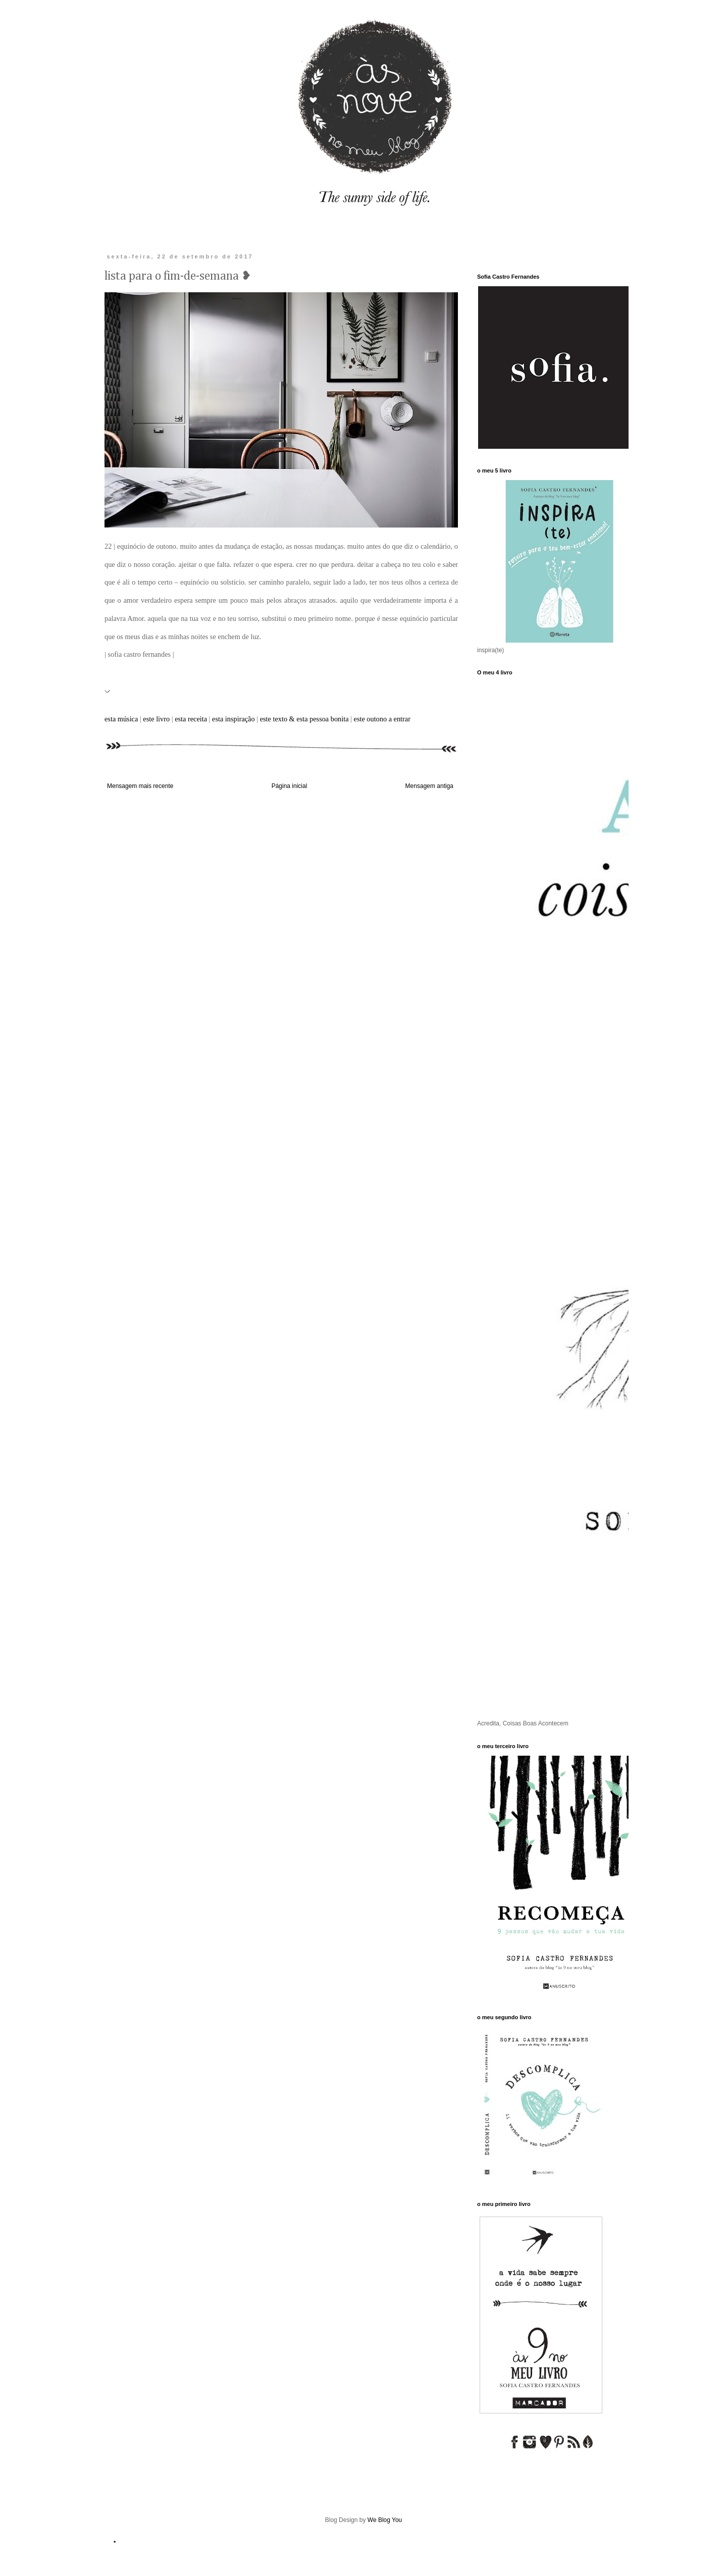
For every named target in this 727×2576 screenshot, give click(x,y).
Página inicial (289, 786)
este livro (155, 719)
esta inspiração (233, 719)
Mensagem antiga (429, 786)
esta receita (191, 719)
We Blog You (385, 2520)
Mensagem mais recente (140, 786)
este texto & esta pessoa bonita (304, 719)
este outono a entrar (382, 719)
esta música (121, 719)
